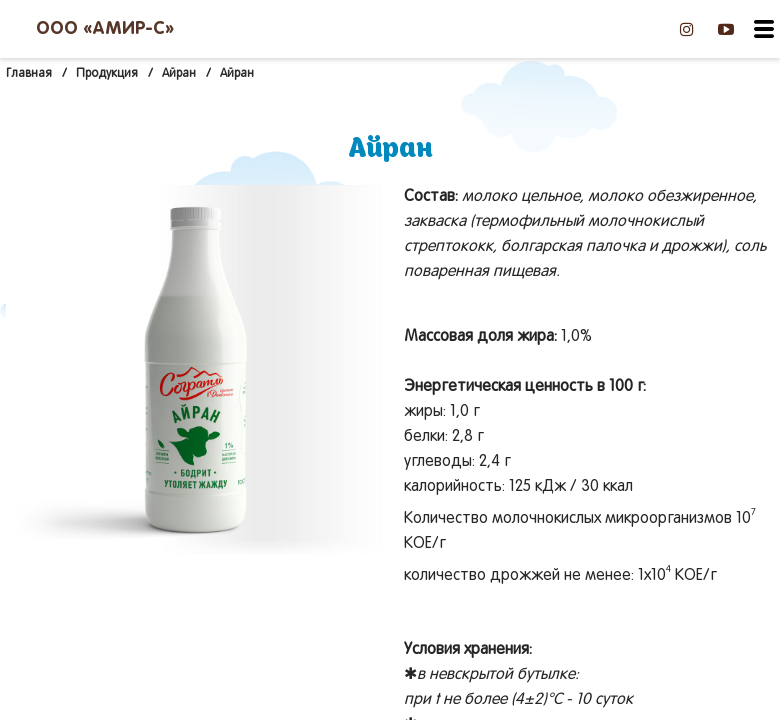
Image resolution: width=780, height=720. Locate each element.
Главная (29, 74)
